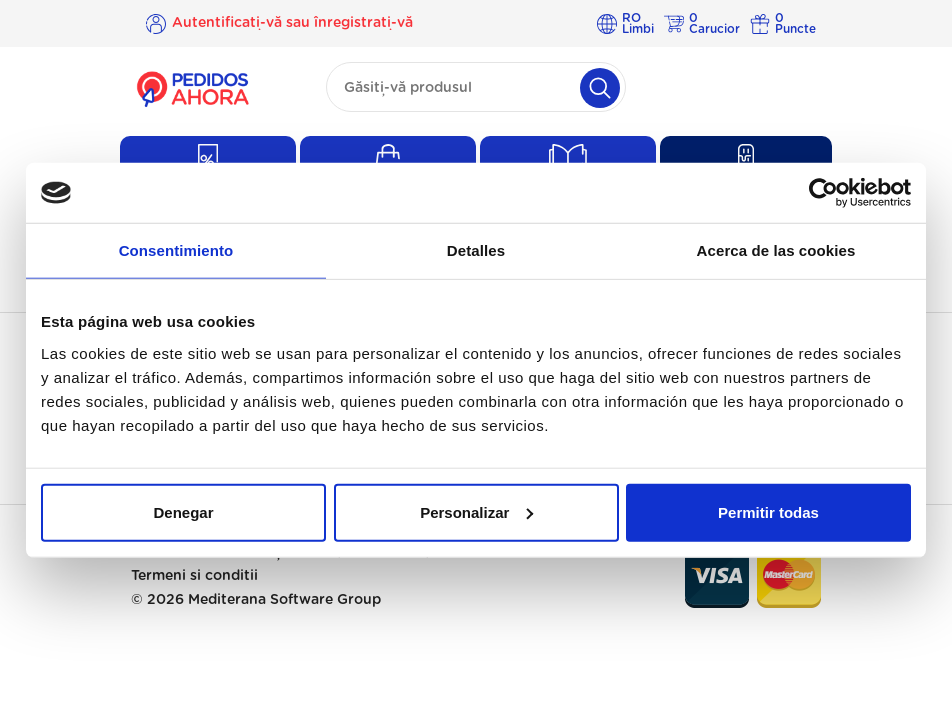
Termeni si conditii (194, 576)
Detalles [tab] (476, 250)
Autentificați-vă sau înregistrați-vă (292, 23)
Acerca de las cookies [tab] (776, 250)
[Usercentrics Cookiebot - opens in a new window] (823, 193)
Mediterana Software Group (284, 600)
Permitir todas (768, 511)
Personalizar (476, 511)
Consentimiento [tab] (176, 250)
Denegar (183, 511)
